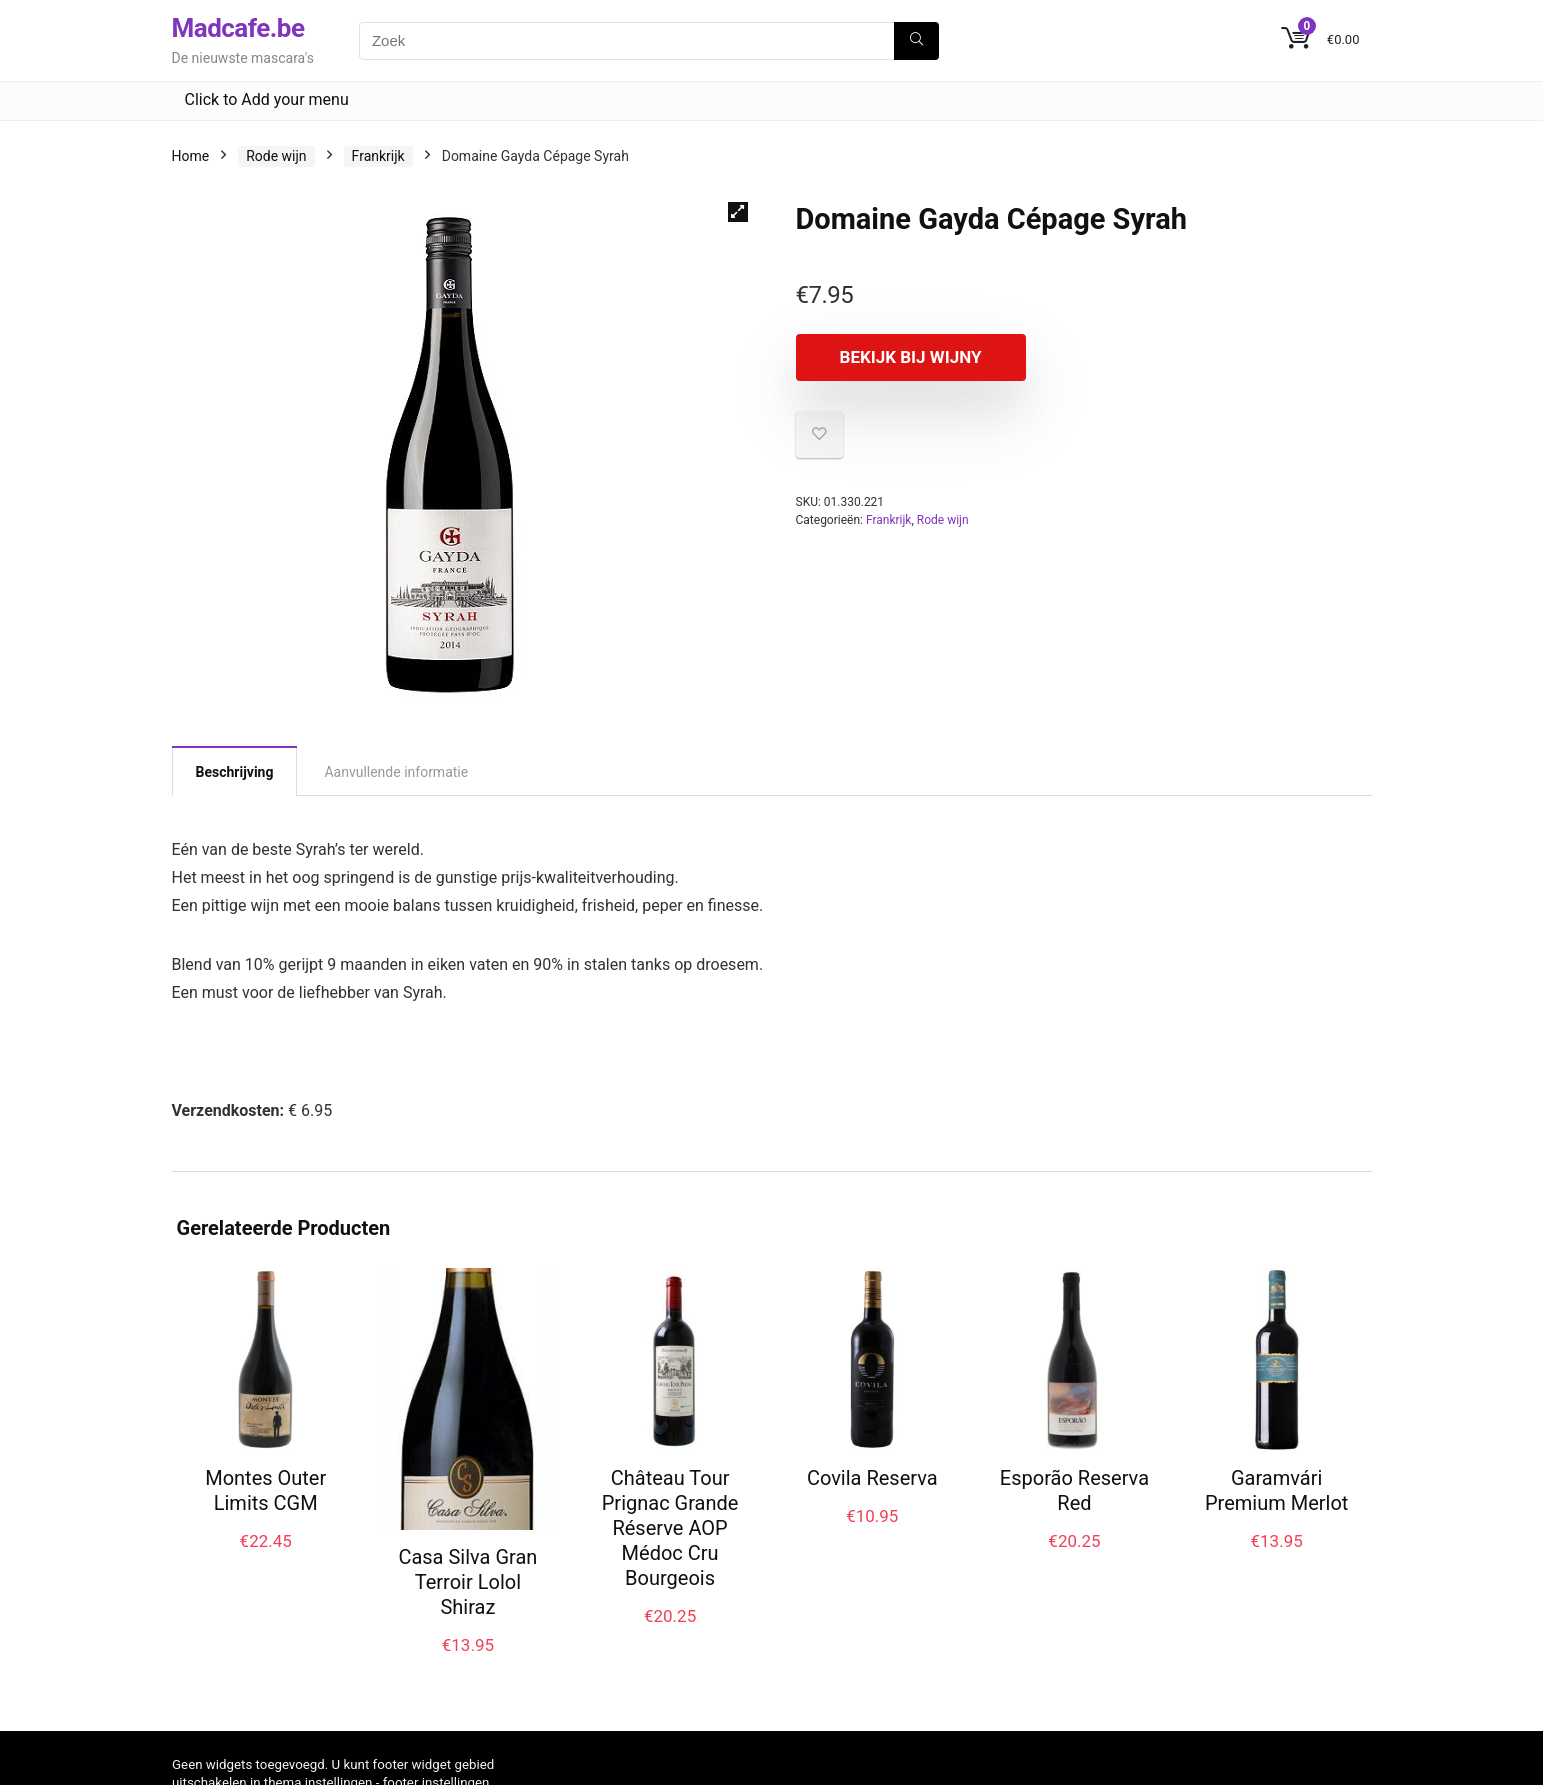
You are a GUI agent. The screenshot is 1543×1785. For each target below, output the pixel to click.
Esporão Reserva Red (1074, 1490)
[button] (738, 212)
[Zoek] (916, 41)
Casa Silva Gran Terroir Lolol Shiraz (467, 1582)
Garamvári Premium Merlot (1276, 1490)
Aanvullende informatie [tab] (396, 772)
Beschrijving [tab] (235, 772)
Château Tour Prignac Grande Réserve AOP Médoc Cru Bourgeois (670, 1528)
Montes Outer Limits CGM (265, 1490)
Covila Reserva (872, 1478)
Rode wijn (276, 156)
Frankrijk (378, 156)
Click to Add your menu (267, 99)
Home (191, 156)
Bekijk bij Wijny (911, 357)
